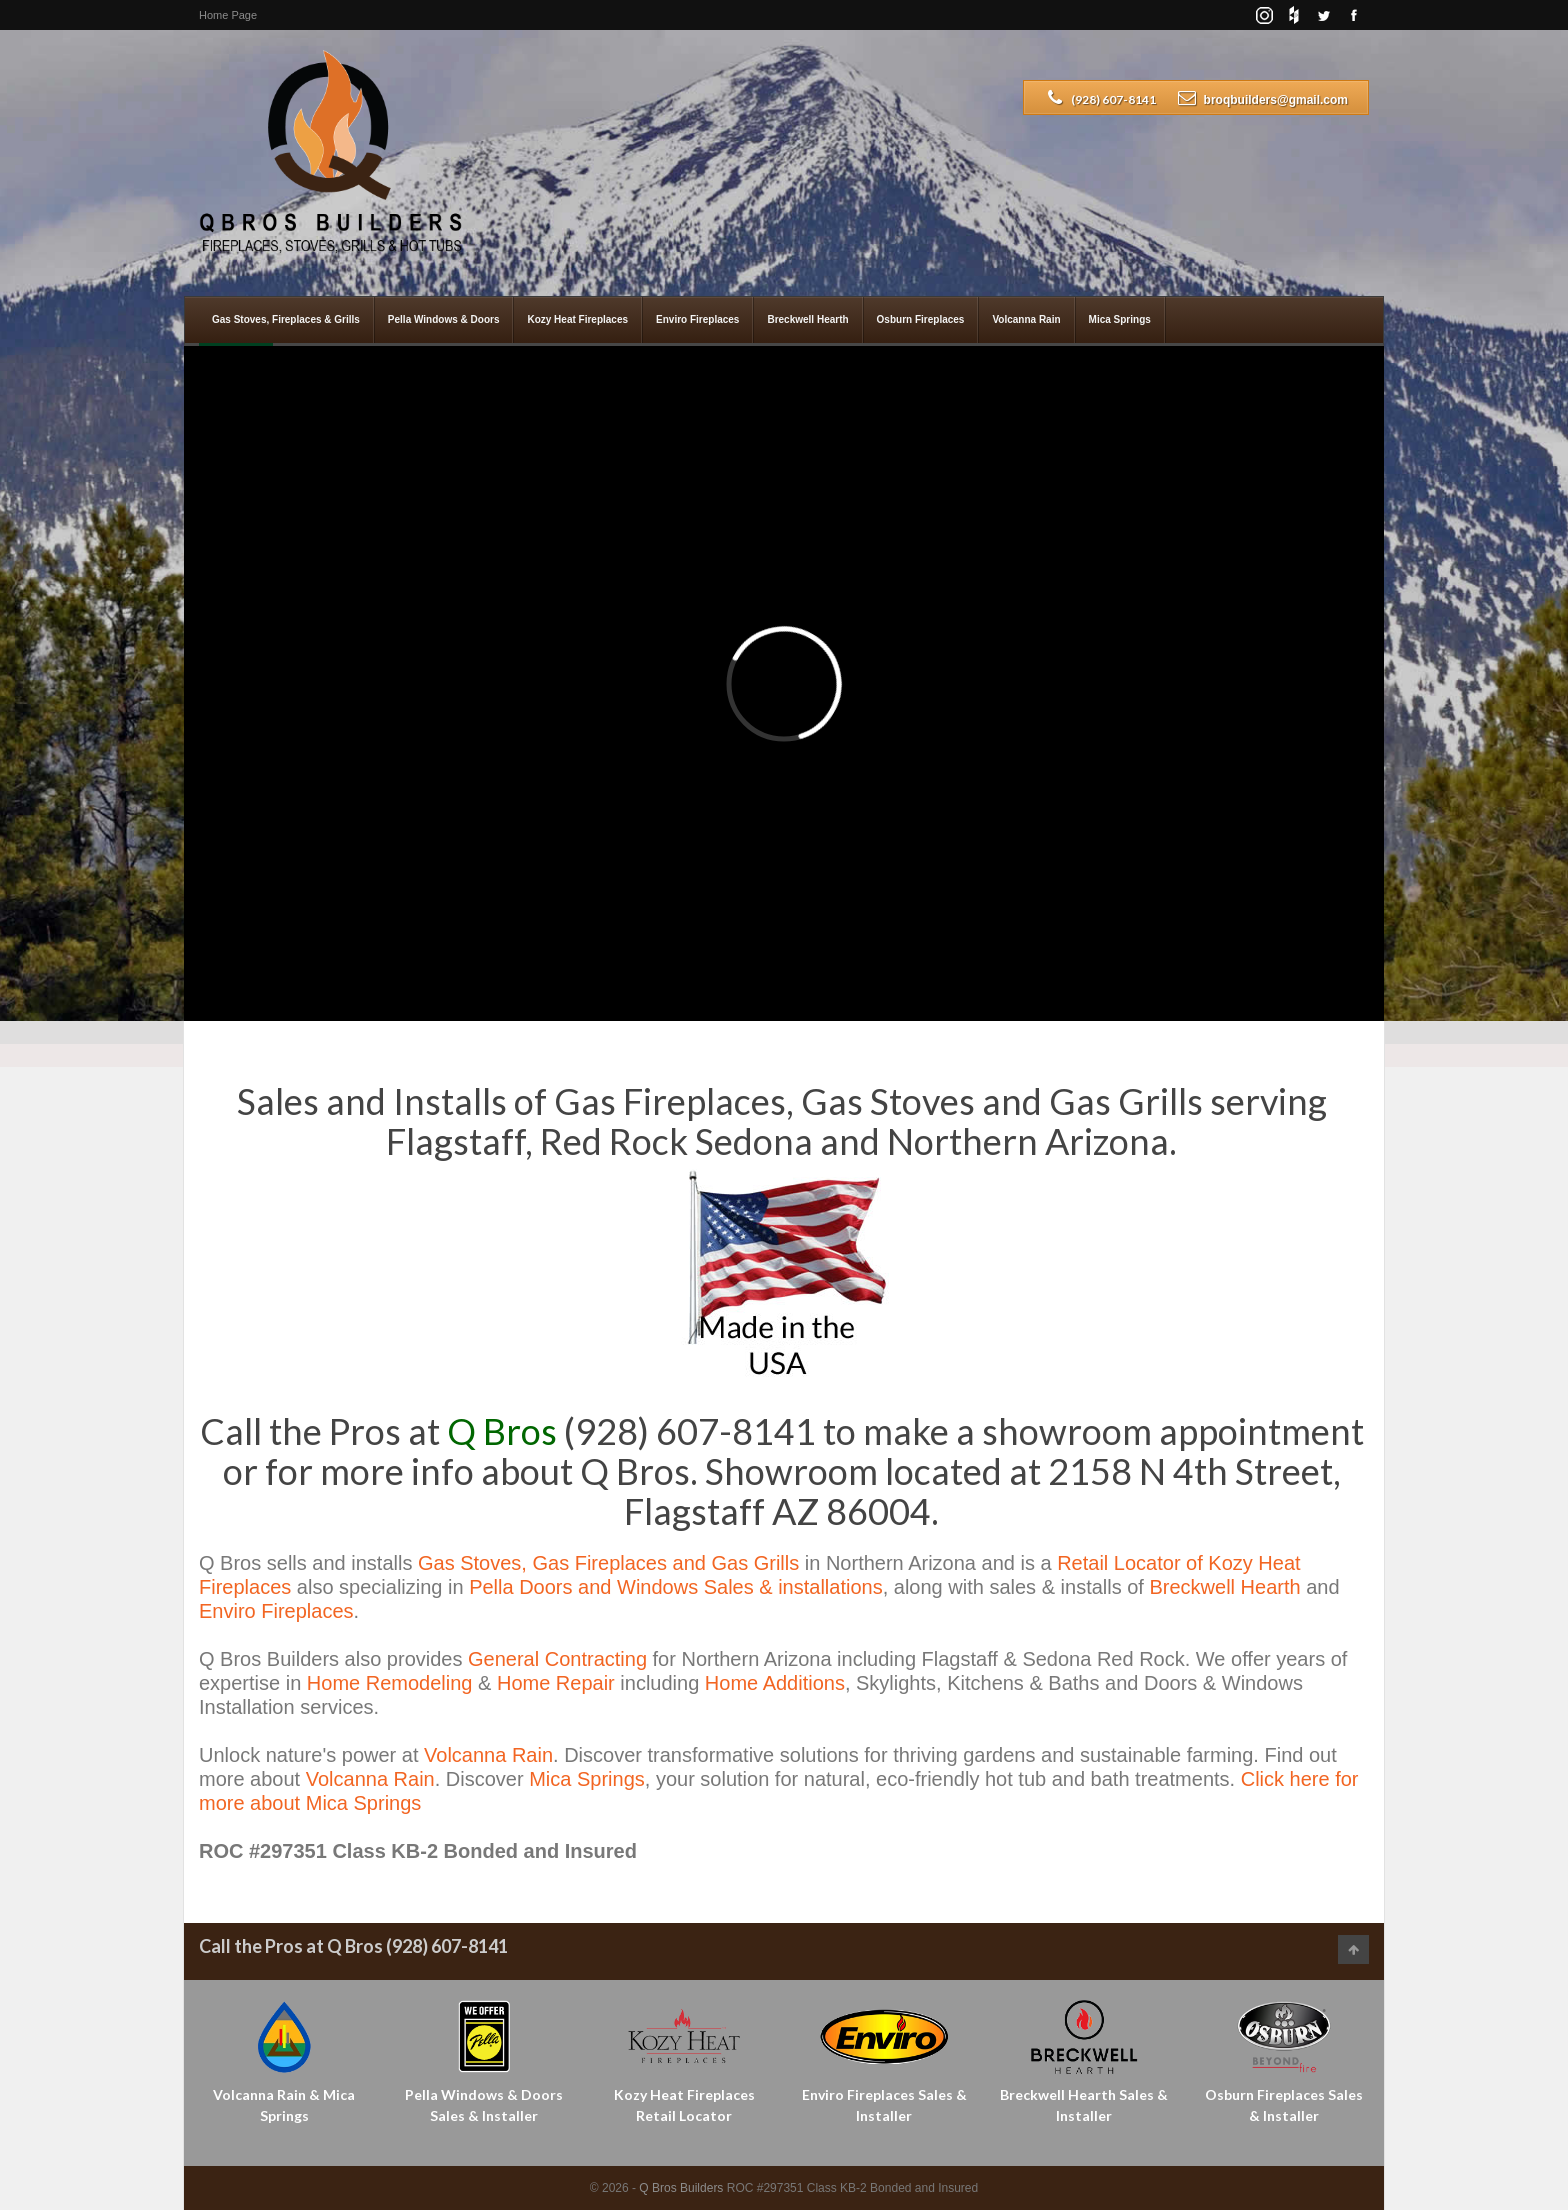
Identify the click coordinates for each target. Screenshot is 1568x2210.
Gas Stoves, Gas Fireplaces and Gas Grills (608, 1563)
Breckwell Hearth (807, 319)
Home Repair (556, 1683)
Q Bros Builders (681, 2188)
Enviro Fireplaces (697, 319)
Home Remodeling (390, 1683)
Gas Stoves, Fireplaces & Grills (286, 319)
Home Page (228, 15)
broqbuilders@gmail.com (1262, 98)
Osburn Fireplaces (921, 319)
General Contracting (557, 1659)
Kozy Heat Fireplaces (577, 319)
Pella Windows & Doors (444, 319)
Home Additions (775, 1683)
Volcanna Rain (1026, 319)
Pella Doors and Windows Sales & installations (676, 1587)
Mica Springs (1120, 319)
